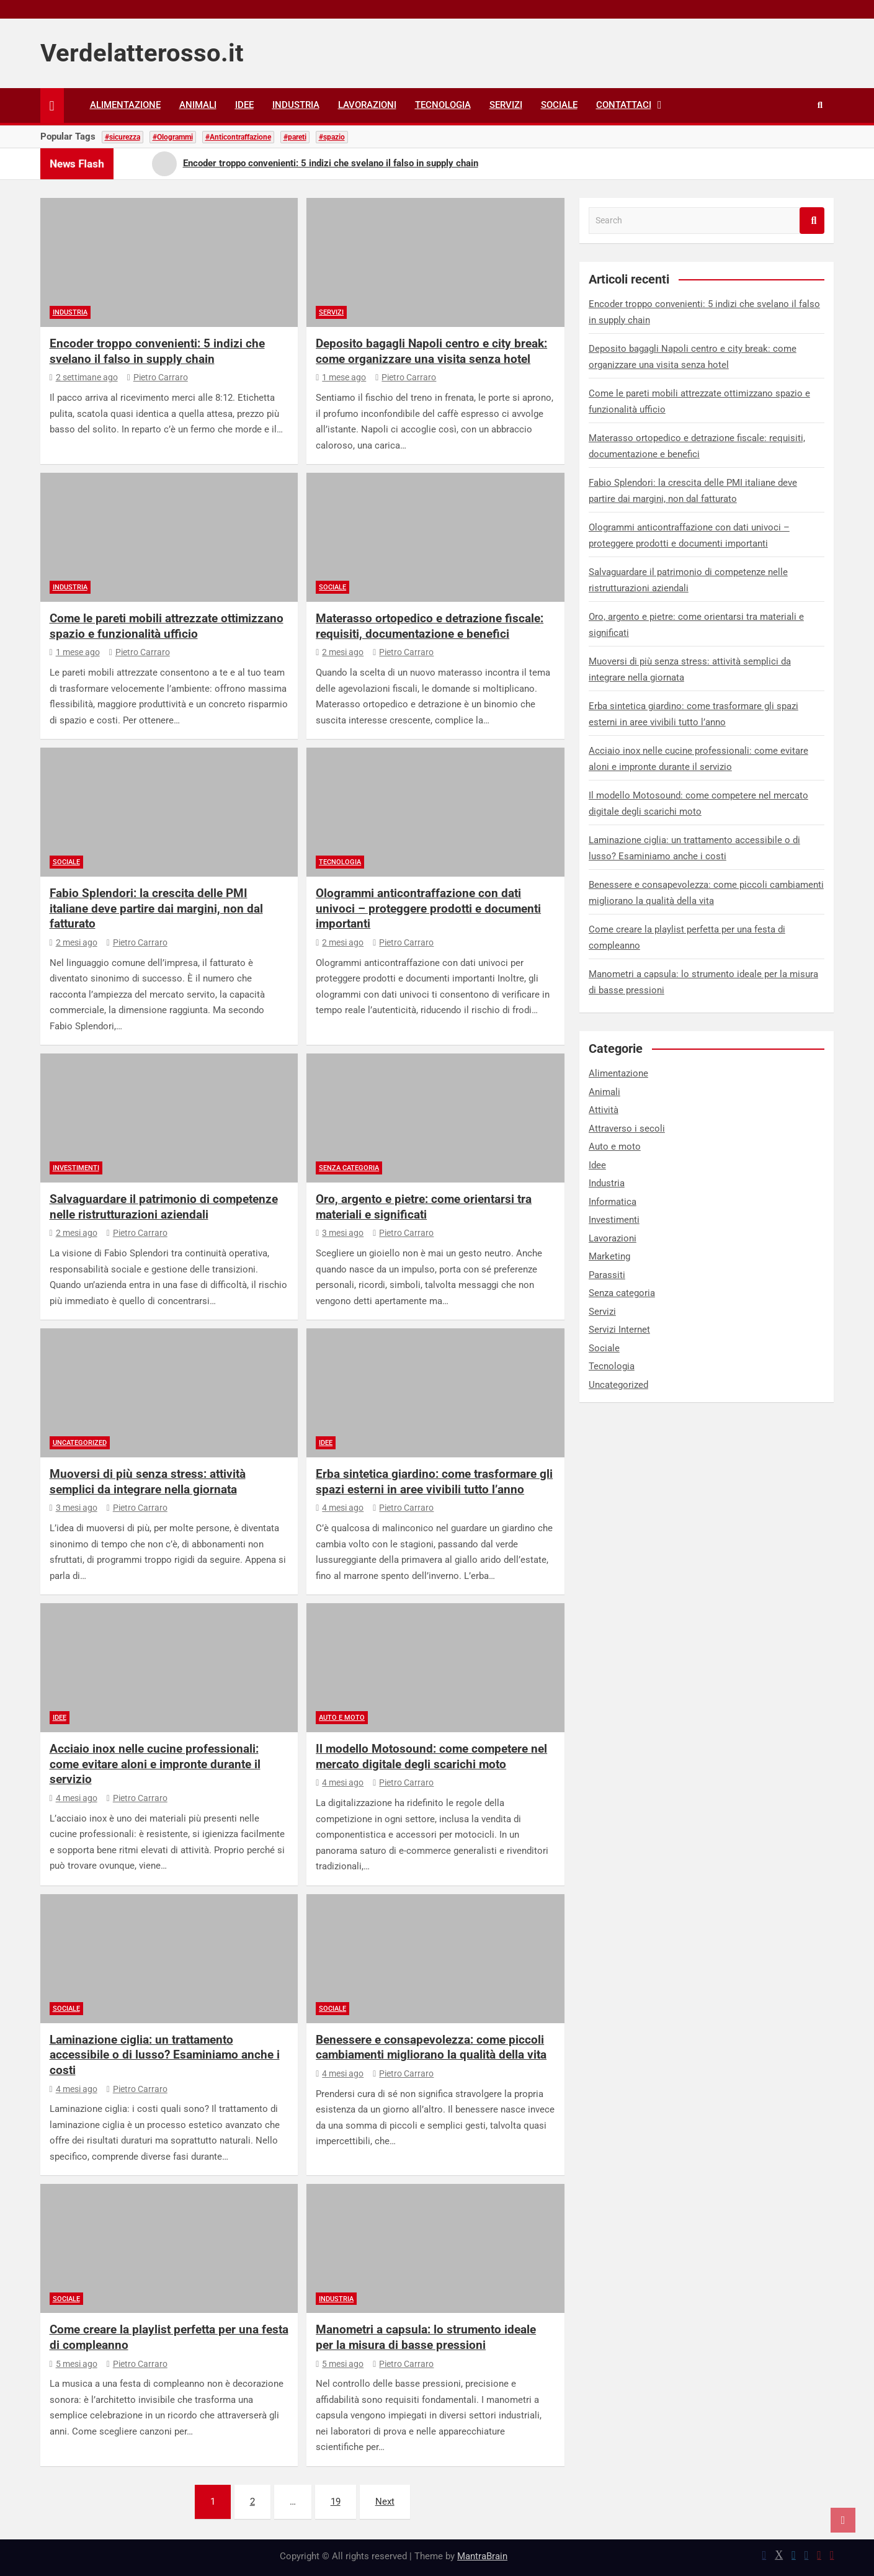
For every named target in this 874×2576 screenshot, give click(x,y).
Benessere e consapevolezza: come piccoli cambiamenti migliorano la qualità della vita (431, 2047)
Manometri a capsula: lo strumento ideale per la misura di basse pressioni (426, 2337)
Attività (603, 1110)
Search (812, 220)
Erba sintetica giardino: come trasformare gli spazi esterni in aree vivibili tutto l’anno (434, 1481)
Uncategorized (80, 1443)
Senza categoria (349, 1168)
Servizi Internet (619, 1329)
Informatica (612, 1201)
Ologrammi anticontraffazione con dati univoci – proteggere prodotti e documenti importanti (428, 908)
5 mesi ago (73, 2364)
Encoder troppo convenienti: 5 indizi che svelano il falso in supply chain (157, 351)
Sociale (559, 104)
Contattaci (623, 104)
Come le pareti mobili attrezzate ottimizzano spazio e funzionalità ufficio (166, 626)
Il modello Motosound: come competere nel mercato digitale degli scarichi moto (431, 1756)
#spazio (332, 137)
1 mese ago (341, 377)
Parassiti (607, 1275)
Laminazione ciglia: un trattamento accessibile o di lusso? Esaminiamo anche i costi (165, 2055)
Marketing (609, 1256)
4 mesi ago (339, 1508)
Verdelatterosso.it (142, 53)
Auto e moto (342, 1718)
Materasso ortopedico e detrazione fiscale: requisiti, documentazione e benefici (429, 626)
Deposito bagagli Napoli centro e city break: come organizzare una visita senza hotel (431, 351)
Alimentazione (125, 104)
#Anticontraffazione (238, 137)
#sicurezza (122, 137)
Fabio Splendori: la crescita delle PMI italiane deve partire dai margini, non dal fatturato (156, 908)
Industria (295, 104)
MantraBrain (482, 2556)
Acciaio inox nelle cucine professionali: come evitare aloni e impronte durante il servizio (155, 1764)
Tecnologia (443, 104)
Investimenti (76, 1168)
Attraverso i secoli (627, 1128)
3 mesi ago (339, 1233)
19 (336, 2501)
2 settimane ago (84, 377)
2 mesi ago (339, 652)
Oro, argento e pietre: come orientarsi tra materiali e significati (424, 1207)
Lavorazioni (367, 104)
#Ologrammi (173, 137)
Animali (197, 104)
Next (385, 2501)
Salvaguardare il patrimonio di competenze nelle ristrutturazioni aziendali (164, 1207)
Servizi (505, 104)
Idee (244, 104)
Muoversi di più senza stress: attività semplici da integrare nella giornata (148, 1481)
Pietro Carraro (157, 377)
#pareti (294, 137)
